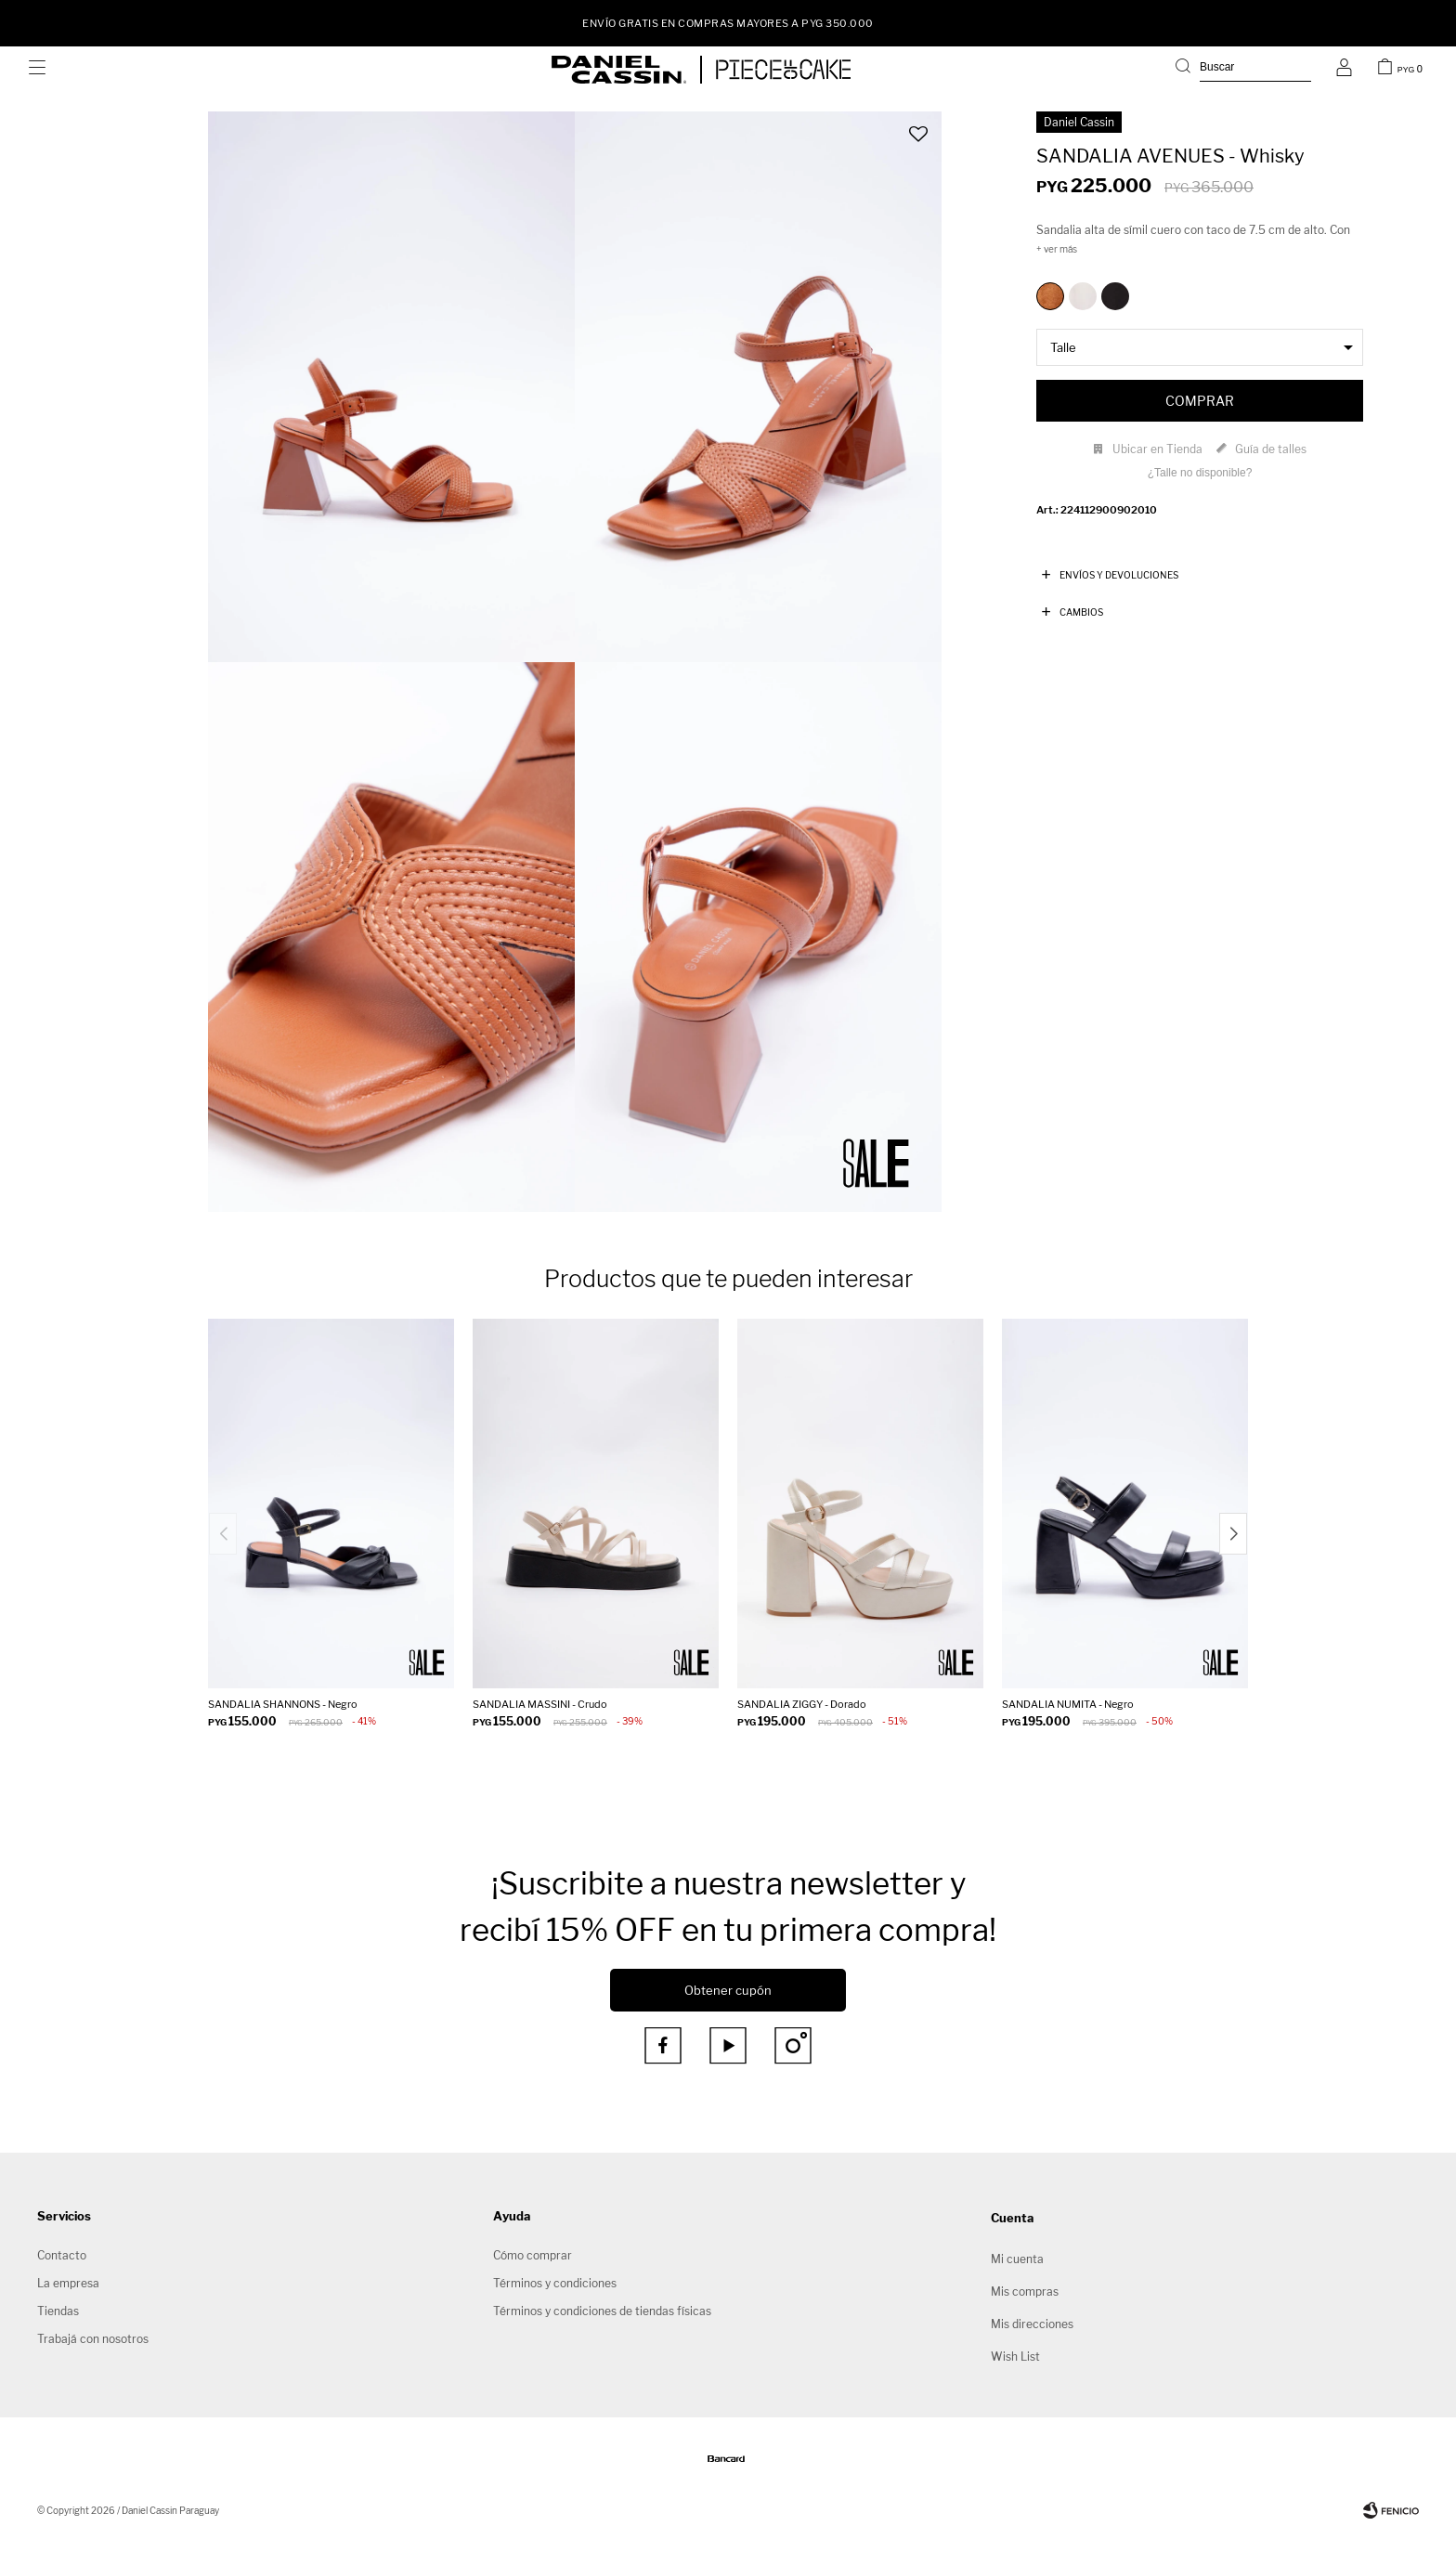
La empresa (68, 2283)
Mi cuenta (1017, 2259)
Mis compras (1025, 2291)
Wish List (1015, 2356)
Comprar (1199, 401)
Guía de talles (1270, 449)
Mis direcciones (1032, 2324)
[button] (1243, 70)
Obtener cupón (728, 1990)
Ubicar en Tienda (1157, 449)
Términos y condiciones (555, 2283)
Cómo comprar (532, 2255)
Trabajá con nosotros (93, 2339)
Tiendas (58, 2311)
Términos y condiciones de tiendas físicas (602, 2311)
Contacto (61, 2255)
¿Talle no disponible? (1200, 472)
